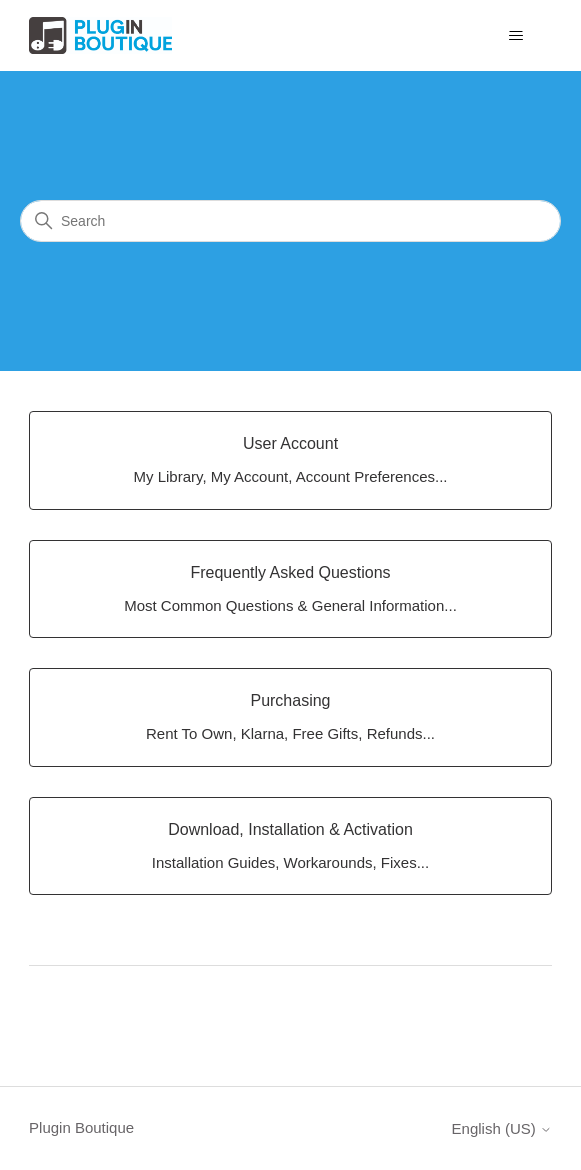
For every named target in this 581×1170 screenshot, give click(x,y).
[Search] (290, 221)
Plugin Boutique (81, 1127)
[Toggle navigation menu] (516, 36)
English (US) (502, 1128)
